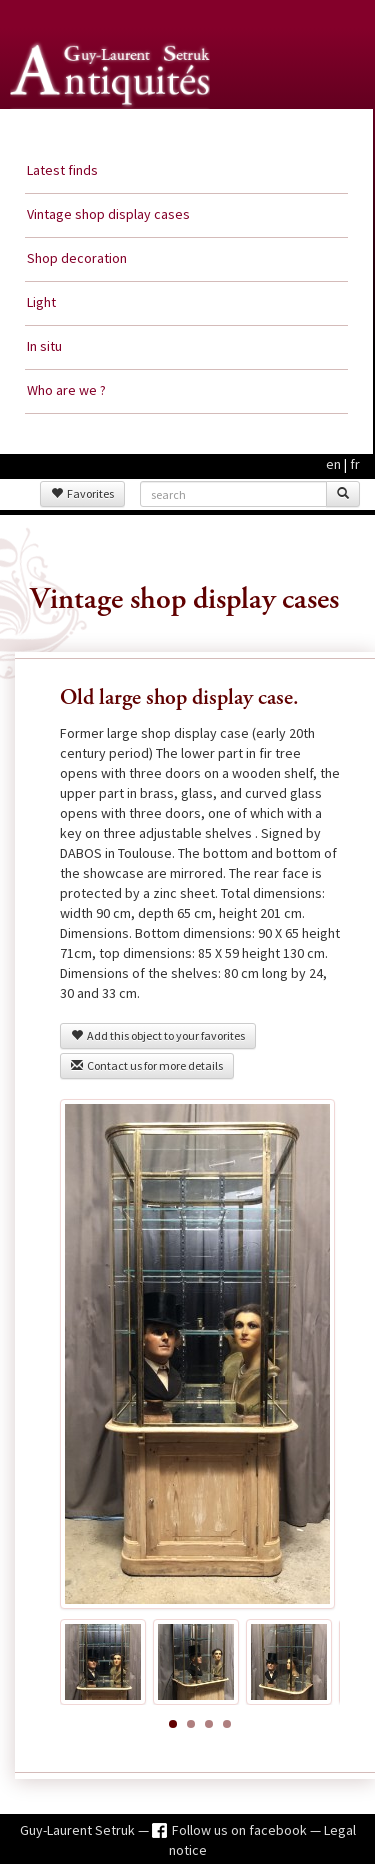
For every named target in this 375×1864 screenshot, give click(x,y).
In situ (44, 346)
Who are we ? (66, 390)
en (333, 464)
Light (41, 302)
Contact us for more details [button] (147, 1065)
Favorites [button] (82, 493)
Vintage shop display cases (108, 214)
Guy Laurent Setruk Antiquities (114, 129)
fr (355, 464)
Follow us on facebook (241, 1830)
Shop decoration (77, 258)
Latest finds (62, 170)
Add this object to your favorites (158, 1035)
